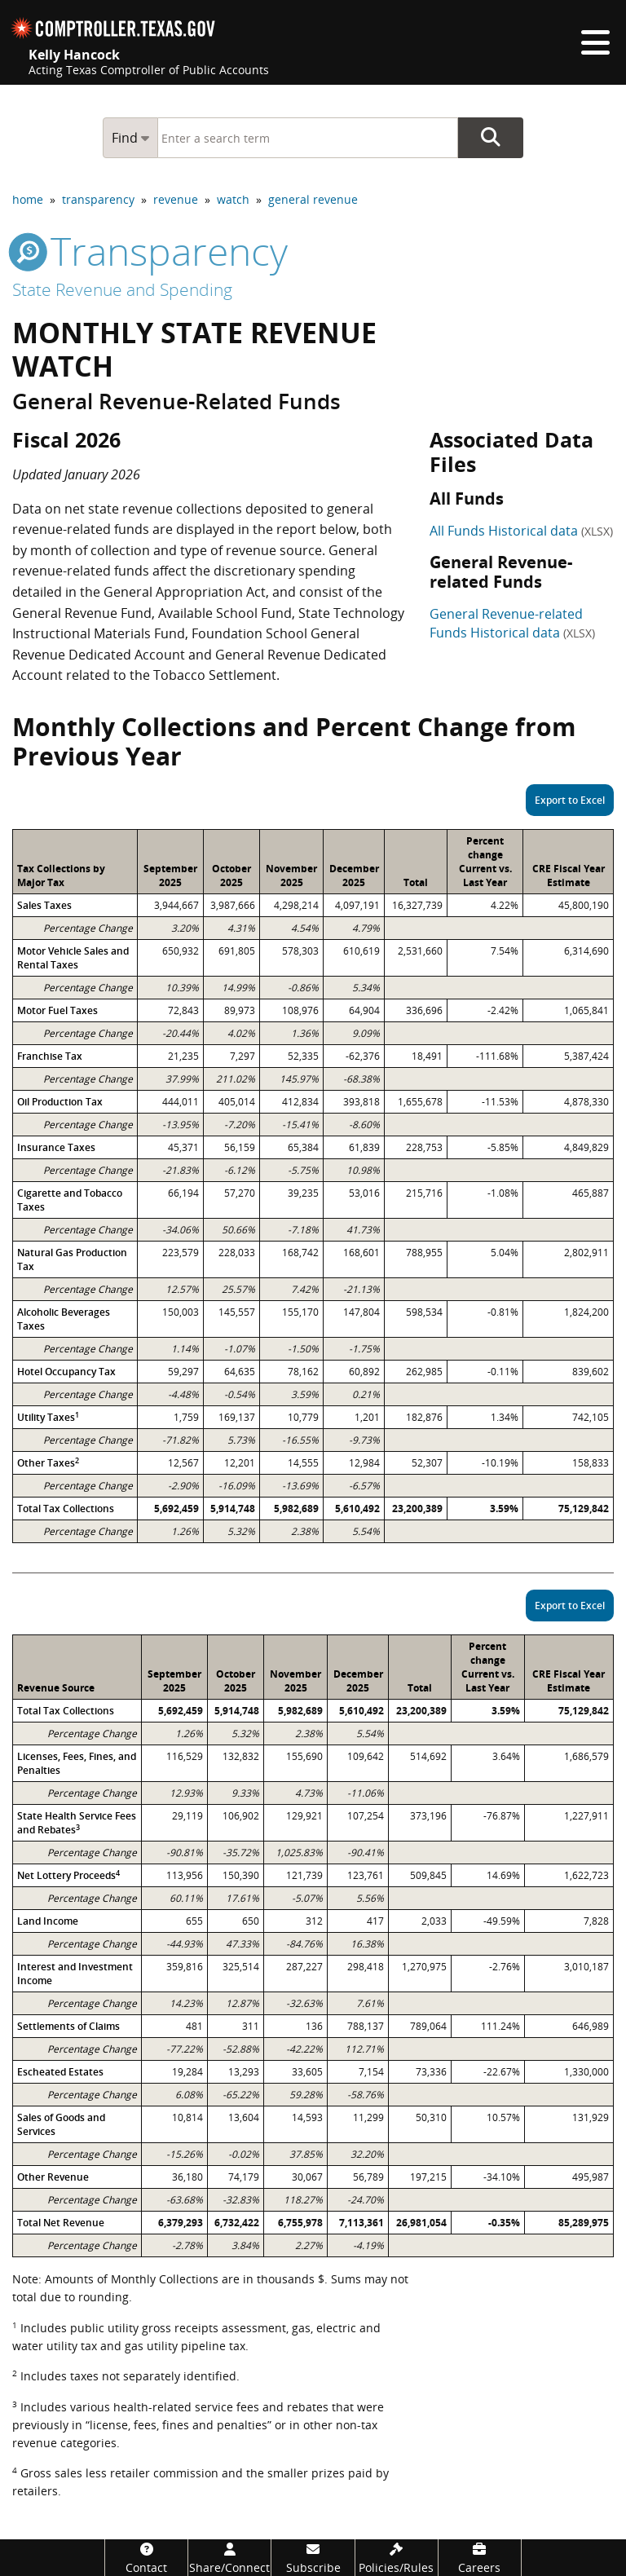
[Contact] (146, 2557)
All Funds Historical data (521, 531)
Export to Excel (570, 800)
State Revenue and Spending (122, 289)
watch (233, 199)
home (27, 199)
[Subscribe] (312, 2557)
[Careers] (480, 2557)
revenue (175, 199)
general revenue (313, 199)
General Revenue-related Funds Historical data (512, 623)
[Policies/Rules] (396, 2557)
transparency (98, 199)
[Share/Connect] (229, 2557)
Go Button (490, 137)
